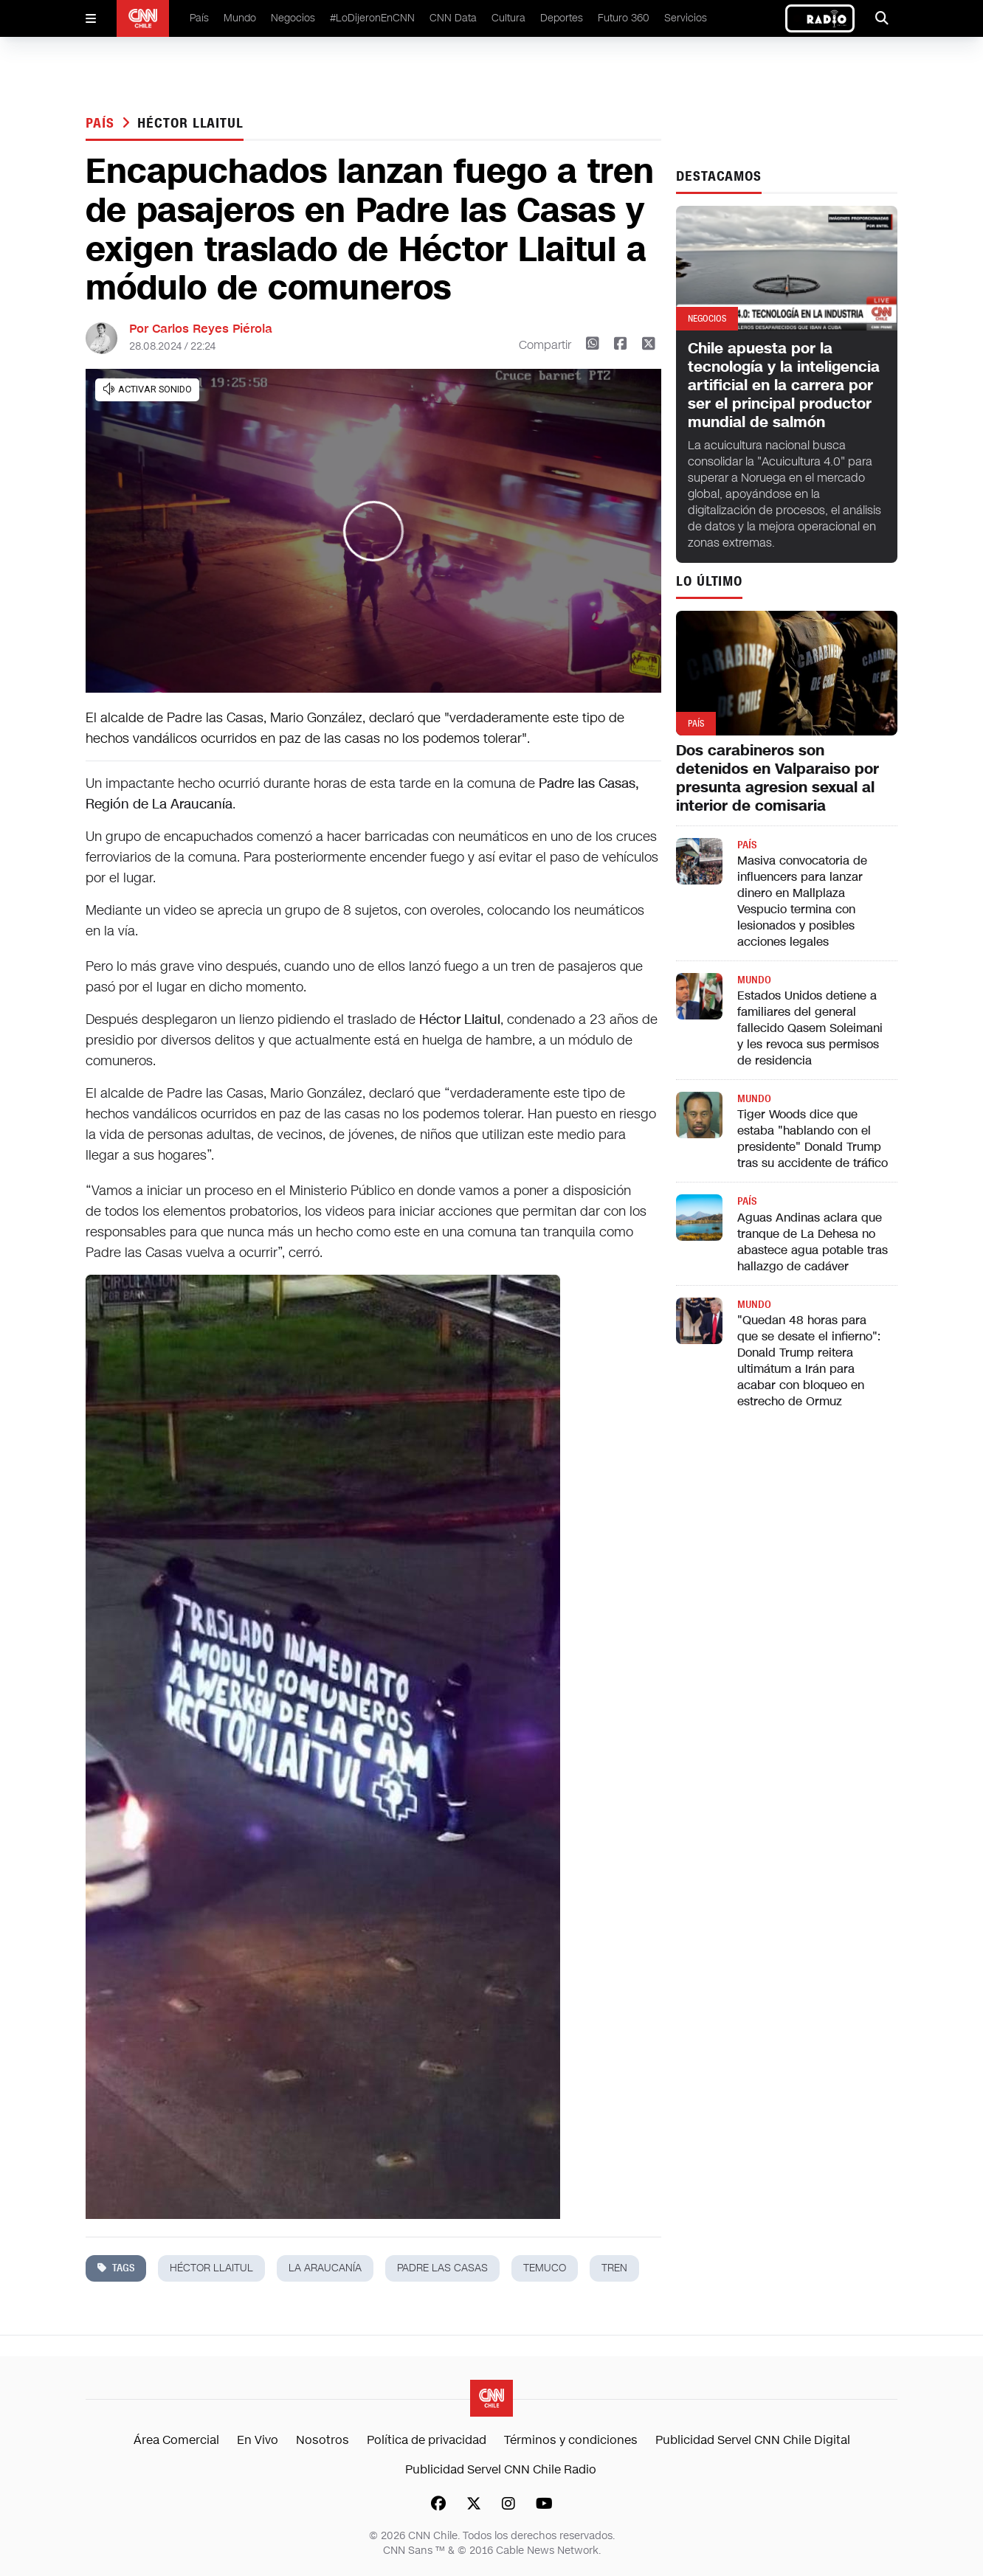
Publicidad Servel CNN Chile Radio (500, 2469)
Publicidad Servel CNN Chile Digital (752, 2439)
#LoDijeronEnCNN (372, 18)
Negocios (293, 18)
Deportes (561, 18)
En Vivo (257, 2439)
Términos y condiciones (571, 2439)
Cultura (508, 18)
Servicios (685, 18)
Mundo (240, 18)
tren (614, 2268)
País (199, 18)
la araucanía (325, 2268)
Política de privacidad (426, 2439)
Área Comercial (176, 2439)
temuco (544, 2268)
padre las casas (442, 2268)
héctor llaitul (190, 123)
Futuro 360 (623, 18)
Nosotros (322, 2439)
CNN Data (453, 18)
